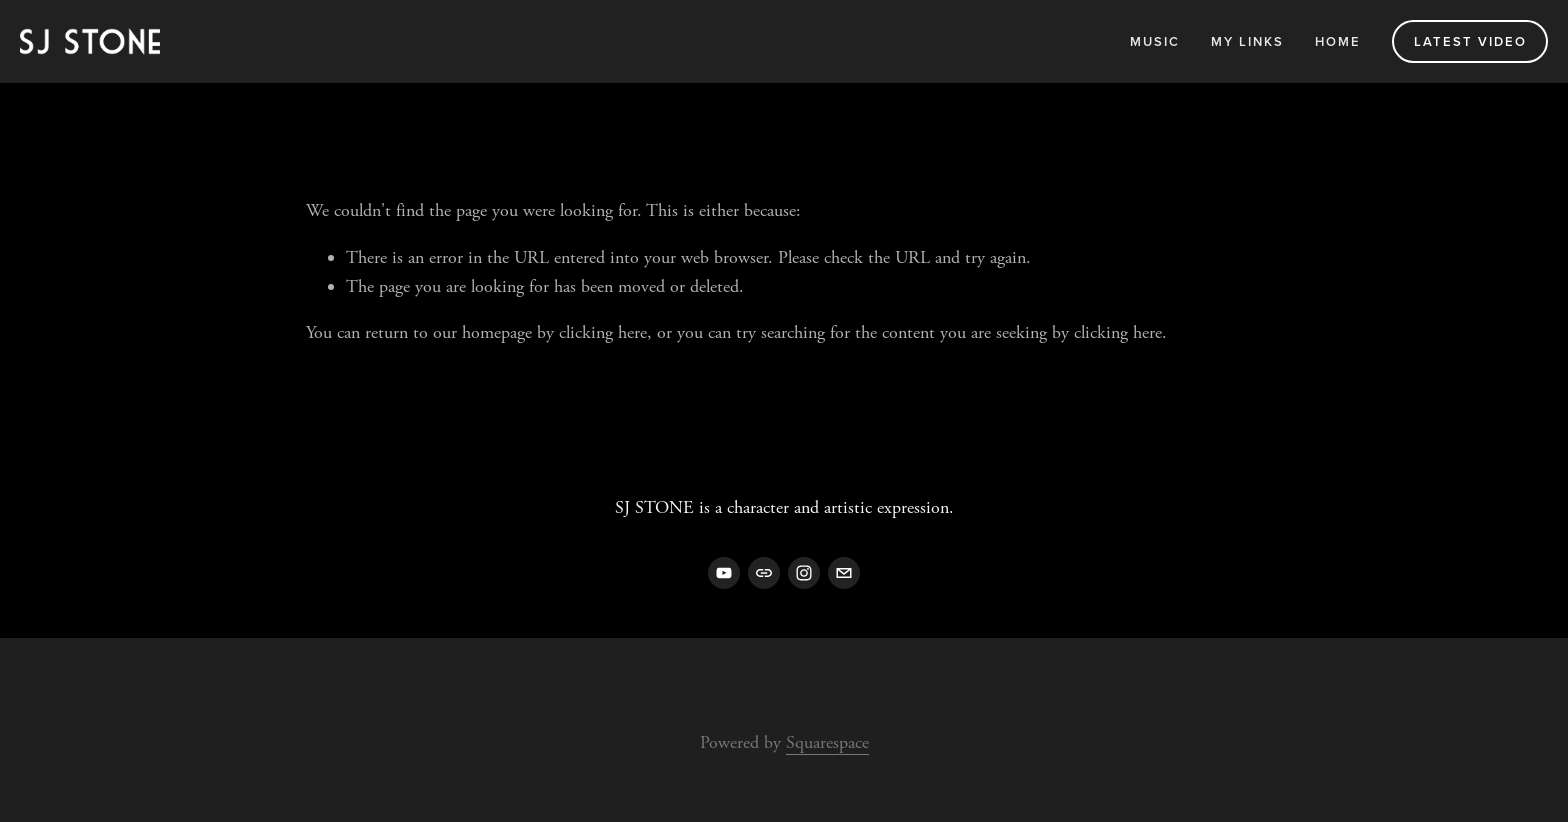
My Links (1247, 41)
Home (1338, 41)
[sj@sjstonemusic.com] (844, 573)
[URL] (764, 573)
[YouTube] (724, 573)
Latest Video (1470, 41)
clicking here (603, 332)
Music (1155, 41)
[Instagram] (804, 573)
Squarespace (827, 742)
